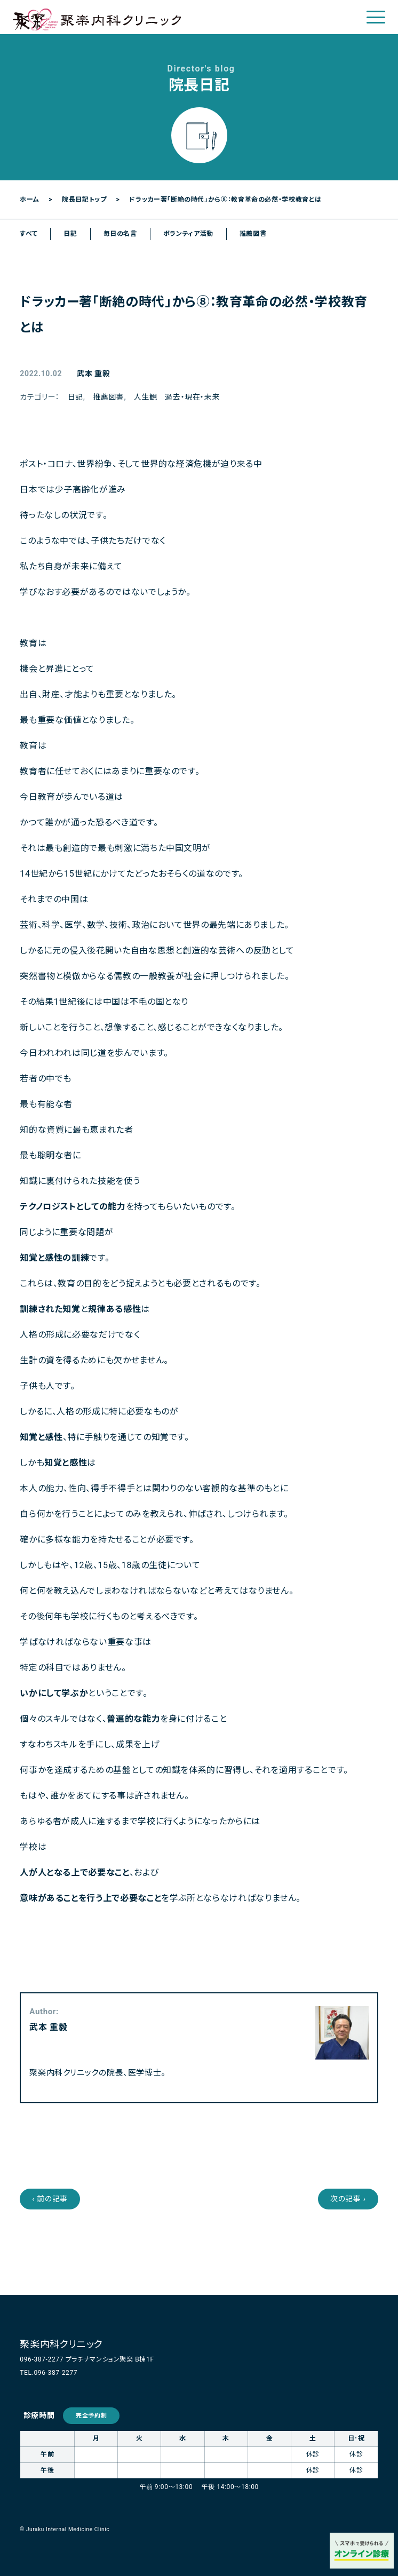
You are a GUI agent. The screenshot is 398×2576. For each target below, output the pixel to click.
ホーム (29, 199)
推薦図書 (253, 233)
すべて (28, 233)
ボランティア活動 (188, 233)
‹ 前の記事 (50, 2199)
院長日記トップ (84, 199)
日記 (70, 233)
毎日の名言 (120, 233)
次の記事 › (348, 2199)
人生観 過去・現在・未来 (177, 397)
